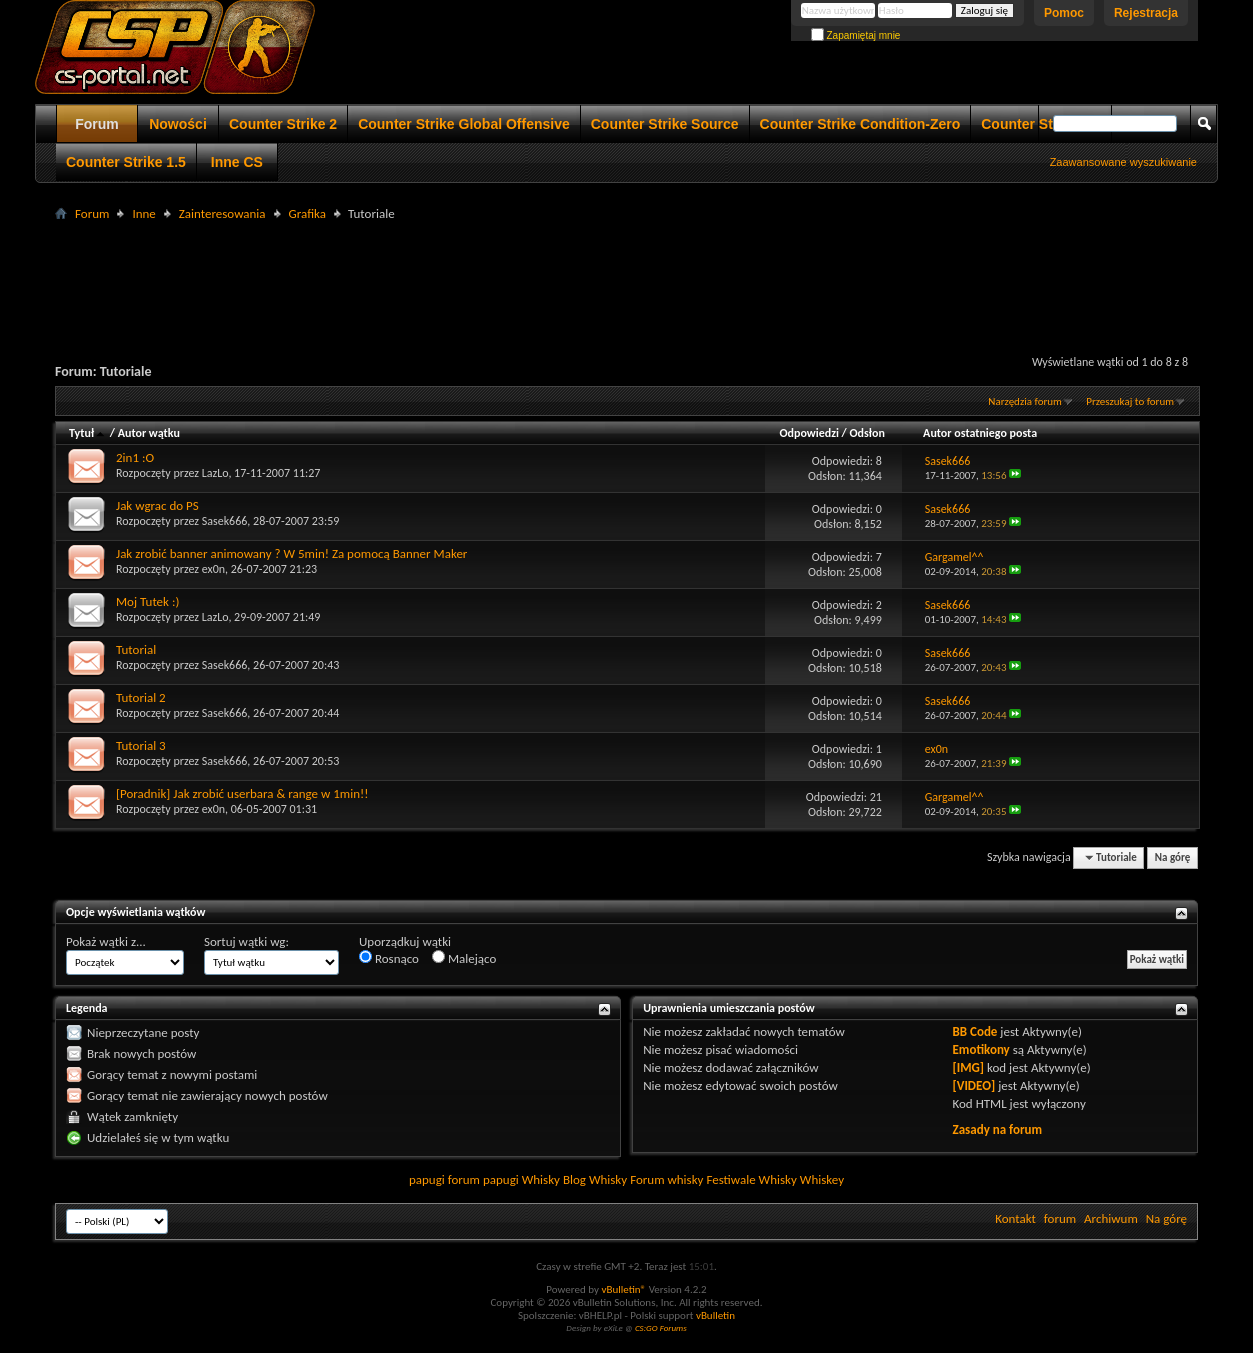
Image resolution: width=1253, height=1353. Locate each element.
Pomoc (1064, 13)
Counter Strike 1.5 (126, 162)
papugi (427, 1179)
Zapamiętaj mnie (856, 35)
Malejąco (464, 958)
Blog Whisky (595, 1179)
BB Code (975, 1031)
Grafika (307, 213)
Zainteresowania (222, 213)
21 (876, 797)
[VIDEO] (974, 1085)
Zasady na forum (998, 1129)
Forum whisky (666, 1179)
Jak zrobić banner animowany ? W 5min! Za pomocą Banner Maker (291, 553)
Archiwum (1111, 1218)
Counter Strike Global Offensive (464, 124)
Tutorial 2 (141, 697)
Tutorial (136, 649)
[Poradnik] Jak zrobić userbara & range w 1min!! (242, 793)
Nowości (178, 124)
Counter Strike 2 (283, 124)
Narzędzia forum (1025, 401)
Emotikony (981, 1049)
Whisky (541, 1179)
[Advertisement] (627, 271)
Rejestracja (1146, 13)
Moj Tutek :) (147, 601)
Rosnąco (389, 958)
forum (1060, 1218)
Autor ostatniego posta (980, 433)
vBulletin (715, 1315)
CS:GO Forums (661, 1327)
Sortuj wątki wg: (246, 941)
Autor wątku (149, 433)
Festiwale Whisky (751, 1179)
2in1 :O (135, 457)
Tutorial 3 (141, 745)
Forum (97, 124)
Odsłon (867, 433)
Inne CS (237, 162)
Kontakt (1015, 1218)
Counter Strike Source (665, 124)
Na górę (1173, 857)
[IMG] (969, 1067)
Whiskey (822, 1179)
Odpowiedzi (809, 433)
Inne (143, 213)
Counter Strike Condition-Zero (860, 124)
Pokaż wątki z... (106, 941)
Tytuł (88, 433)
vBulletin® (623, 1289)
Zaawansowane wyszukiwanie (1123, 162)
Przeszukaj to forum (1130, 401)
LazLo (215, 473)
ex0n (213, 569)
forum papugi (483, 1179)
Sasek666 (225, 521)
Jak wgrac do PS (157, 505)
